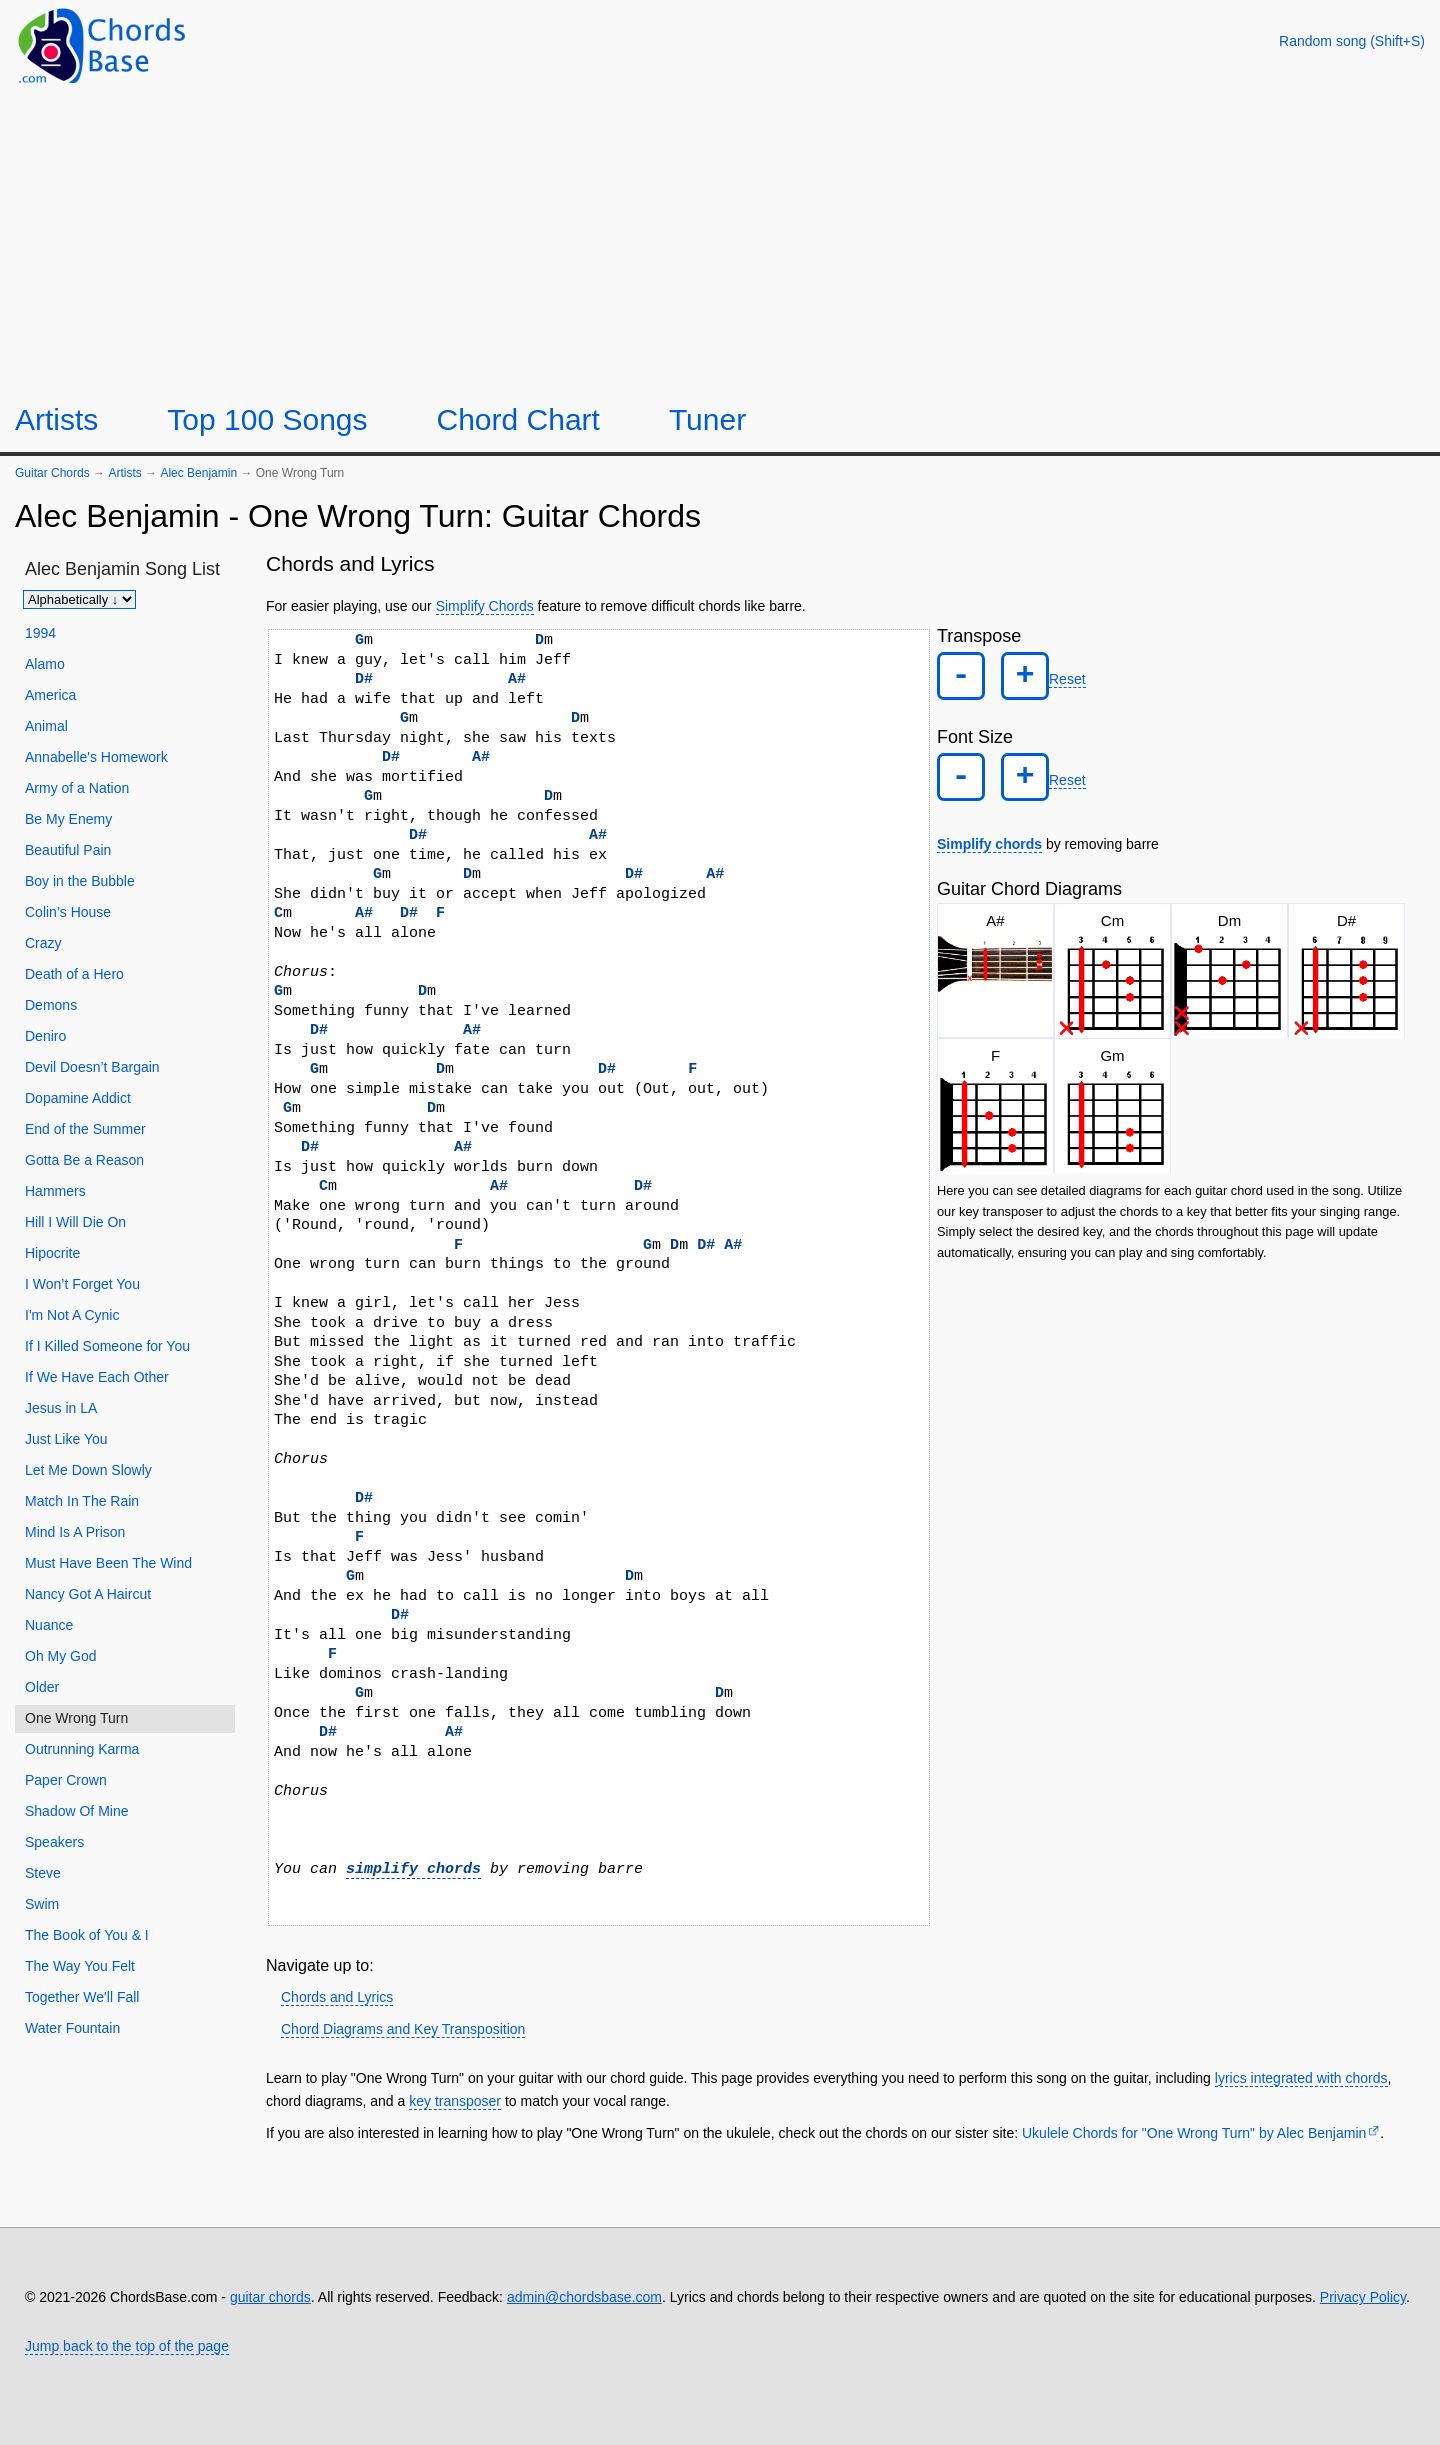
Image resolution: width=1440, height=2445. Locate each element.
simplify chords (413, 1869)
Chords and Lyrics (337, 1997)
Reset (1049, 675)
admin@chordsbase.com (584, 2297)
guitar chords (270, 2297)
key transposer (455, 2101)
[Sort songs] (79, 599)
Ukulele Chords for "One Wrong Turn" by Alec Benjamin (1194, 2133)
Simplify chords (989, 826)
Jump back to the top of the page (127, 2346)
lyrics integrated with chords (1301, 2078)
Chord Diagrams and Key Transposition (403, 2029)
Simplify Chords (485, 606)
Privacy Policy (1363, 2297)
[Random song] (1352, 41)
